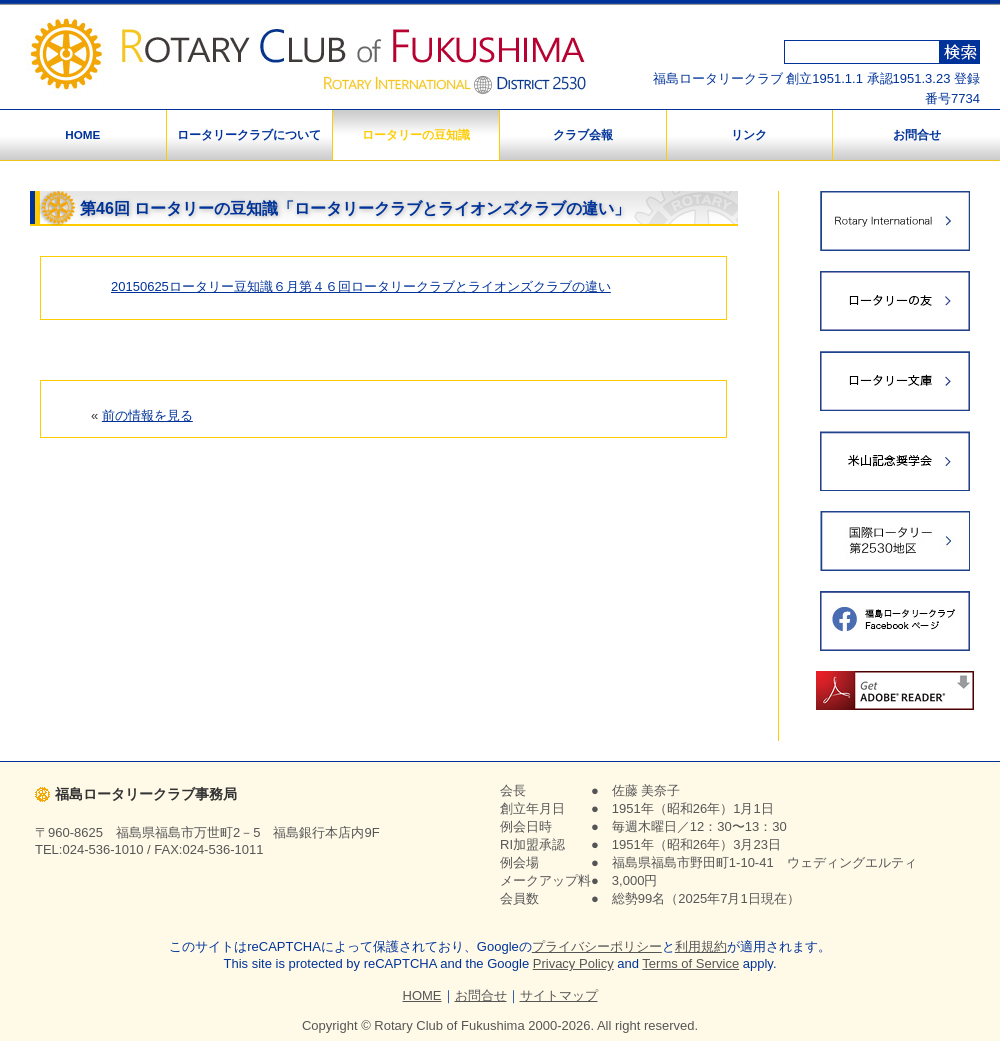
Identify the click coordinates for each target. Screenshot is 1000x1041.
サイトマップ (559, 995)
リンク (749, 134)
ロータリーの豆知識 (416, 134)
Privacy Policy (573, 963)
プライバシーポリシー (597, 946)
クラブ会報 (583, 134)
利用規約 (701, 946)
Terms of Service (690, 963)
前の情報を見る (147, 415)
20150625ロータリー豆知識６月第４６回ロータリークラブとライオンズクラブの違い (361, 286)
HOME (82, 134)
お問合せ (917, 134)
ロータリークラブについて (249, 134)
